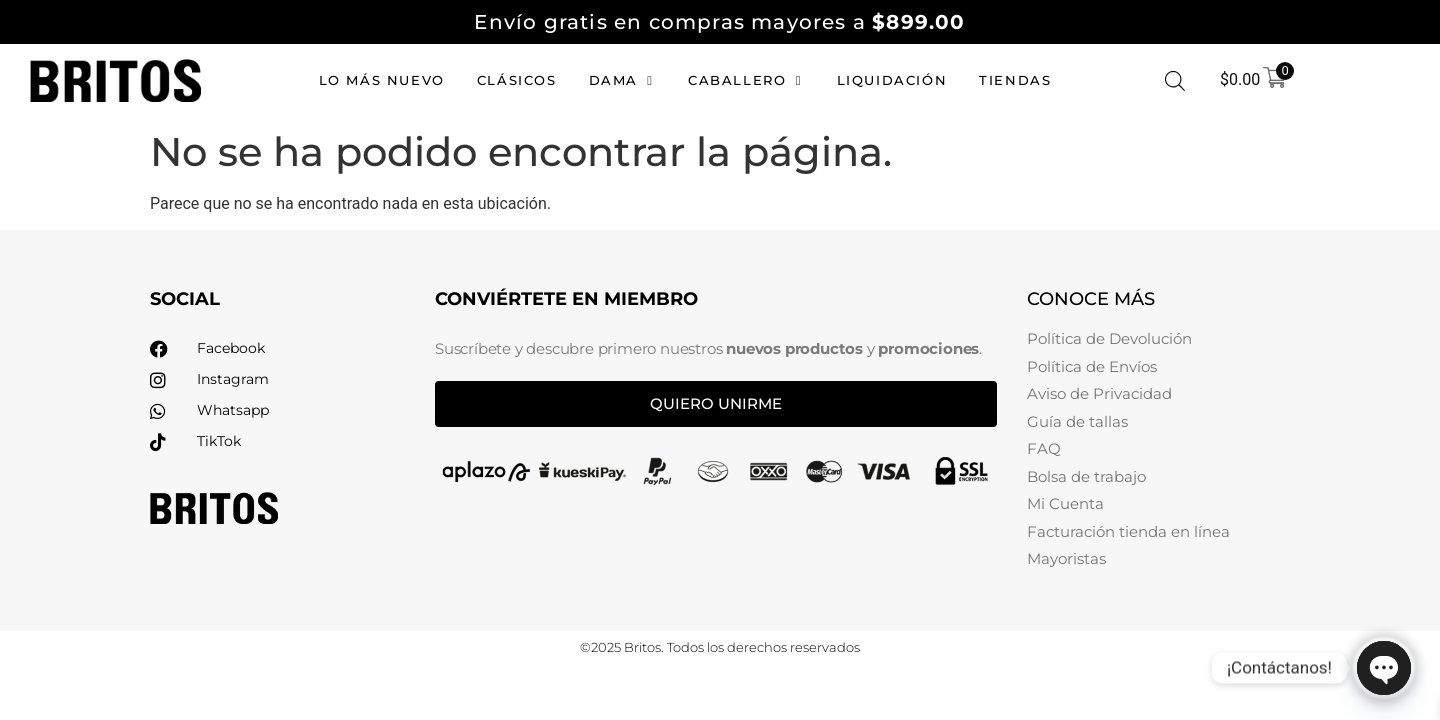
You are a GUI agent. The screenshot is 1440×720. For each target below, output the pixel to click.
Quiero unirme (716, 403)
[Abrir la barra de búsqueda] (1175, 81)
